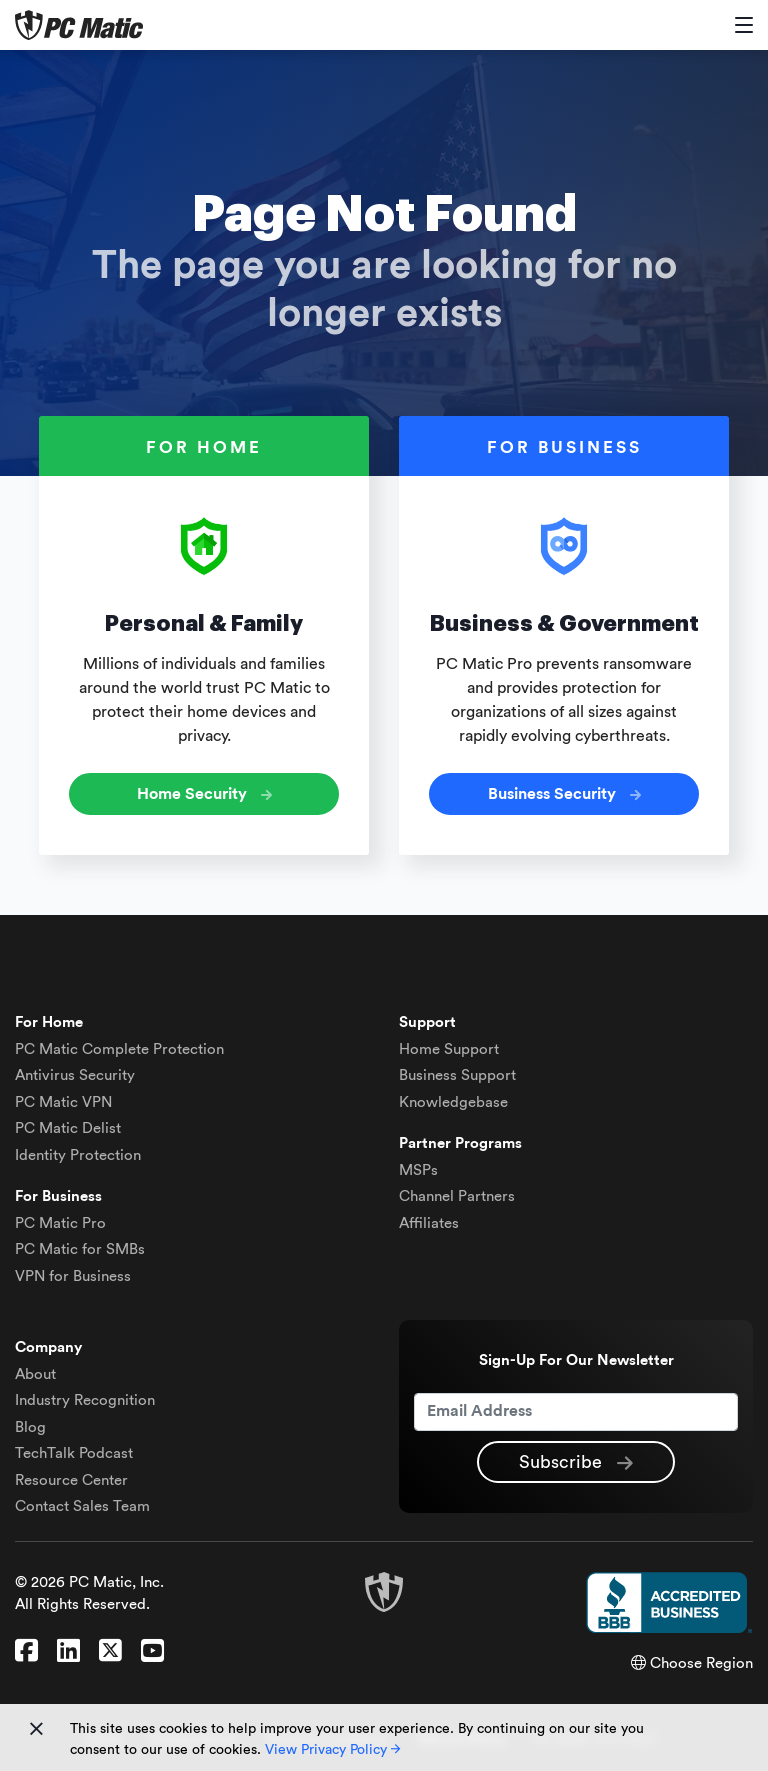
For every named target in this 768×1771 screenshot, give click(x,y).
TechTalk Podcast (74, 1453)
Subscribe (576, 1463)
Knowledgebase (453, 1102)
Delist (68, 1128)
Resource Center (71, 1480)
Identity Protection (78, 1155)
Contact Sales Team (82, 1506)
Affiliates (429, 1223)
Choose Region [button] (692, 1663)
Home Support (449, 1049)
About (35, 1374)
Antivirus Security (75, 1075)
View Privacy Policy (332, 1750)
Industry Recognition (85, 1400)
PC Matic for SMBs (80, 1249)
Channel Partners (457, 1196)
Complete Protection (119, 1049)
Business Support (457, 1075)
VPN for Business (73, 1276)
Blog (30, 1427)
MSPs (418, 1170)
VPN (63, 1102)
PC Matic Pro (60, 1223)
